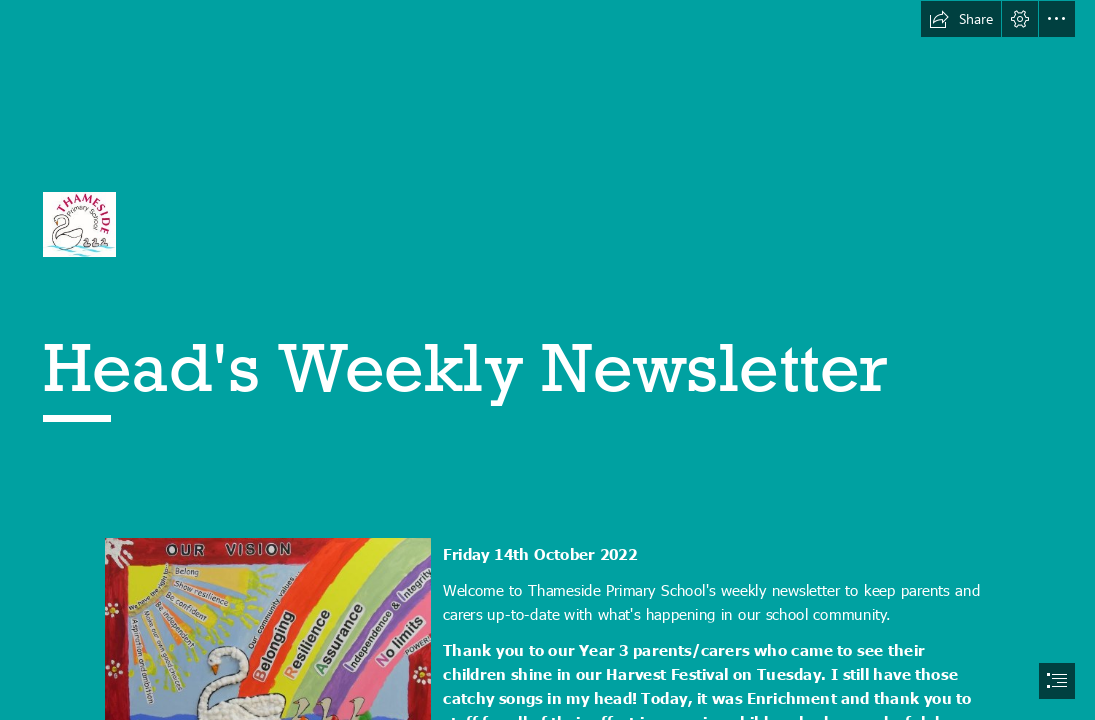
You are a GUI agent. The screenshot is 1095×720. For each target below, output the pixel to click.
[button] (961, 19)
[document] (547, 360)
